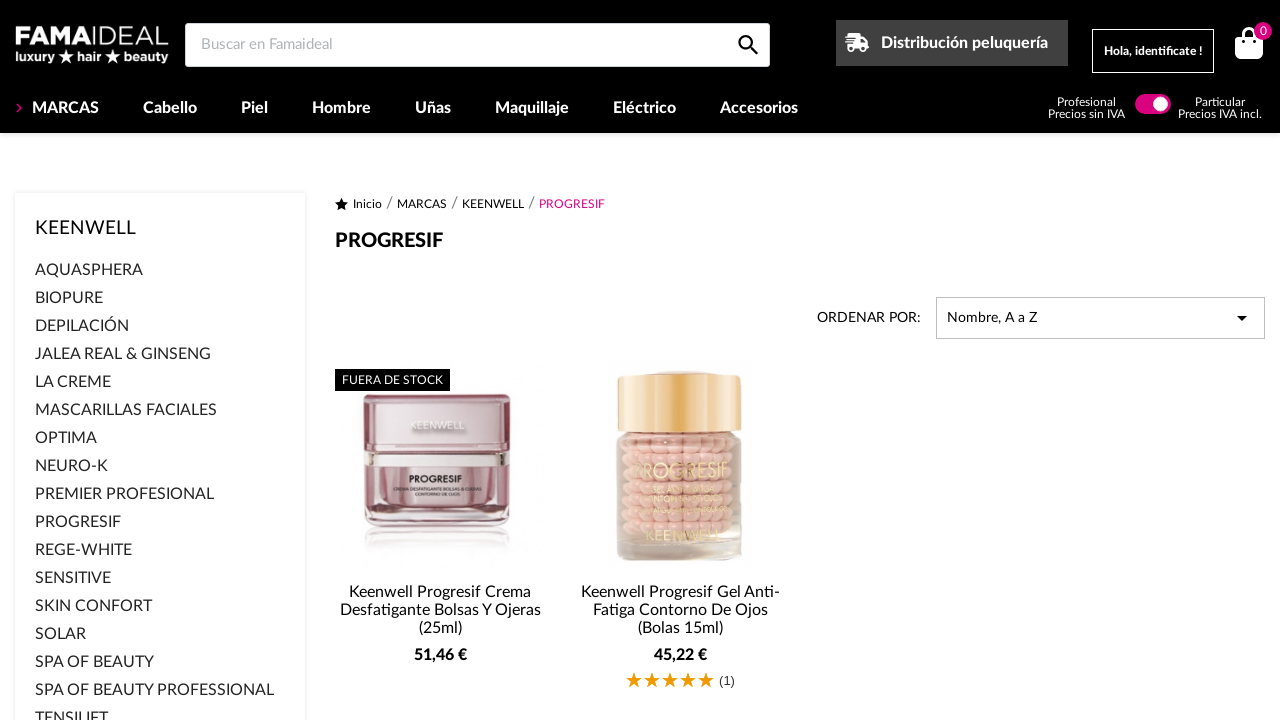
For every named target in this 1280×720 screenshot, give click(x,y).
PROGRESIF (78, 522)
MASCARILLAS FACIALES (126, 410)
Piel (254, 108)
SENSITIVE (73, 578)
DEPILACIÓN (82, 326)
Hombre (341, 108)
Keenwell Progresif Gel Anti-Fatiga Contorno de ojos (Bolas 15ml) (680, 609)
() (1259, 33)
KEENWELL (85, 228)
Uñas (433, 108)
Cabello (170, 108)
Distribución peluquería (964, 43)
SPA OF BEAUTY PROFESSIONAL (154, 690)
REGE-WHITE (83, 550)
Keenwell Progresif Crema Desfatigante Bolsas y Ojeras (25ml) (440, 609)
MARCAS (63, 108)
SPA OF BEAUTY (94, 662)
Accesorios (759, 108)
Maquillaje (532, 108)
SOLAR (60, 634)
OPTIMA (66, 438)
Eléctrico (644, 108)
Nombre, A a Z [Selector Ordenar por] (1100, 318)
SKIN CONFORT (93, 606)
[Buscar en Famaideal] (477, 45)
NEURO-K (71, 466)
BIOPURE (69, 298)
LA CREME (73, 382)
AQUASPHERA (89, 270)
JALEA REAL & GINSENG (123, 354)
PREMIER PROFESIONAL (124, 494)
